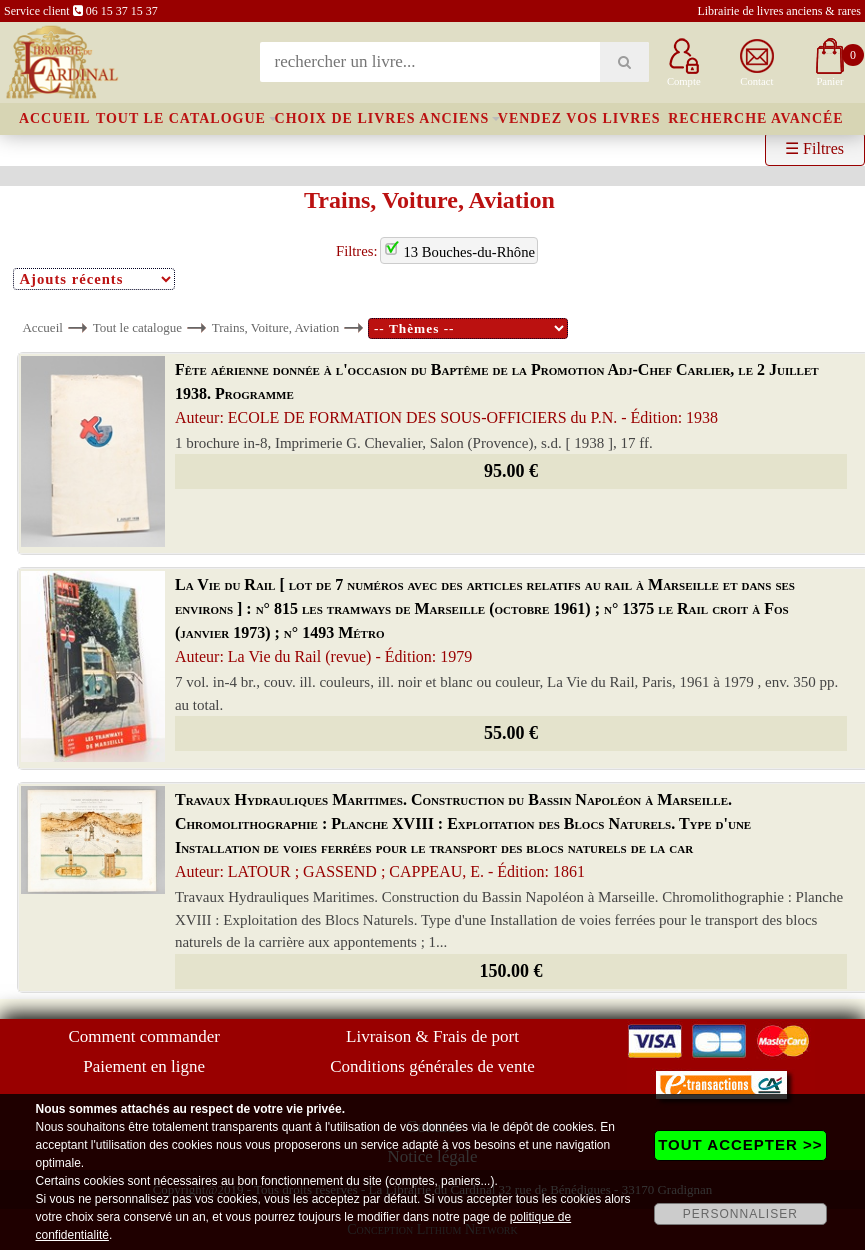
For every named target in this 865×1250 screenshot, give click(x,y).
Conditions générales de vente (432, 1066)
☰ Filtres (814, 148)
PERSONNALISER (740, 1214)
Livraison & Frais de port (432, 1036)
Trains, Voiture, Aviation (275, 327)
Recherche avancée (756, 118)
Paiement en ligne (144, 1066)
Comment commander (144, 1036)
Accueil (55, 118)
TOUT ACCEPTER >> (740, 1144)
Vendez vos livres (579, 118)
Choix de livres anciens (382, 118)
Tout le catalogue (181, 118)
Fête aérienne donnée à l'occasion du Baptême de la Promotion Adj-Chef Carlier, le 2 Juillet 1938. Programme (497, 393)
